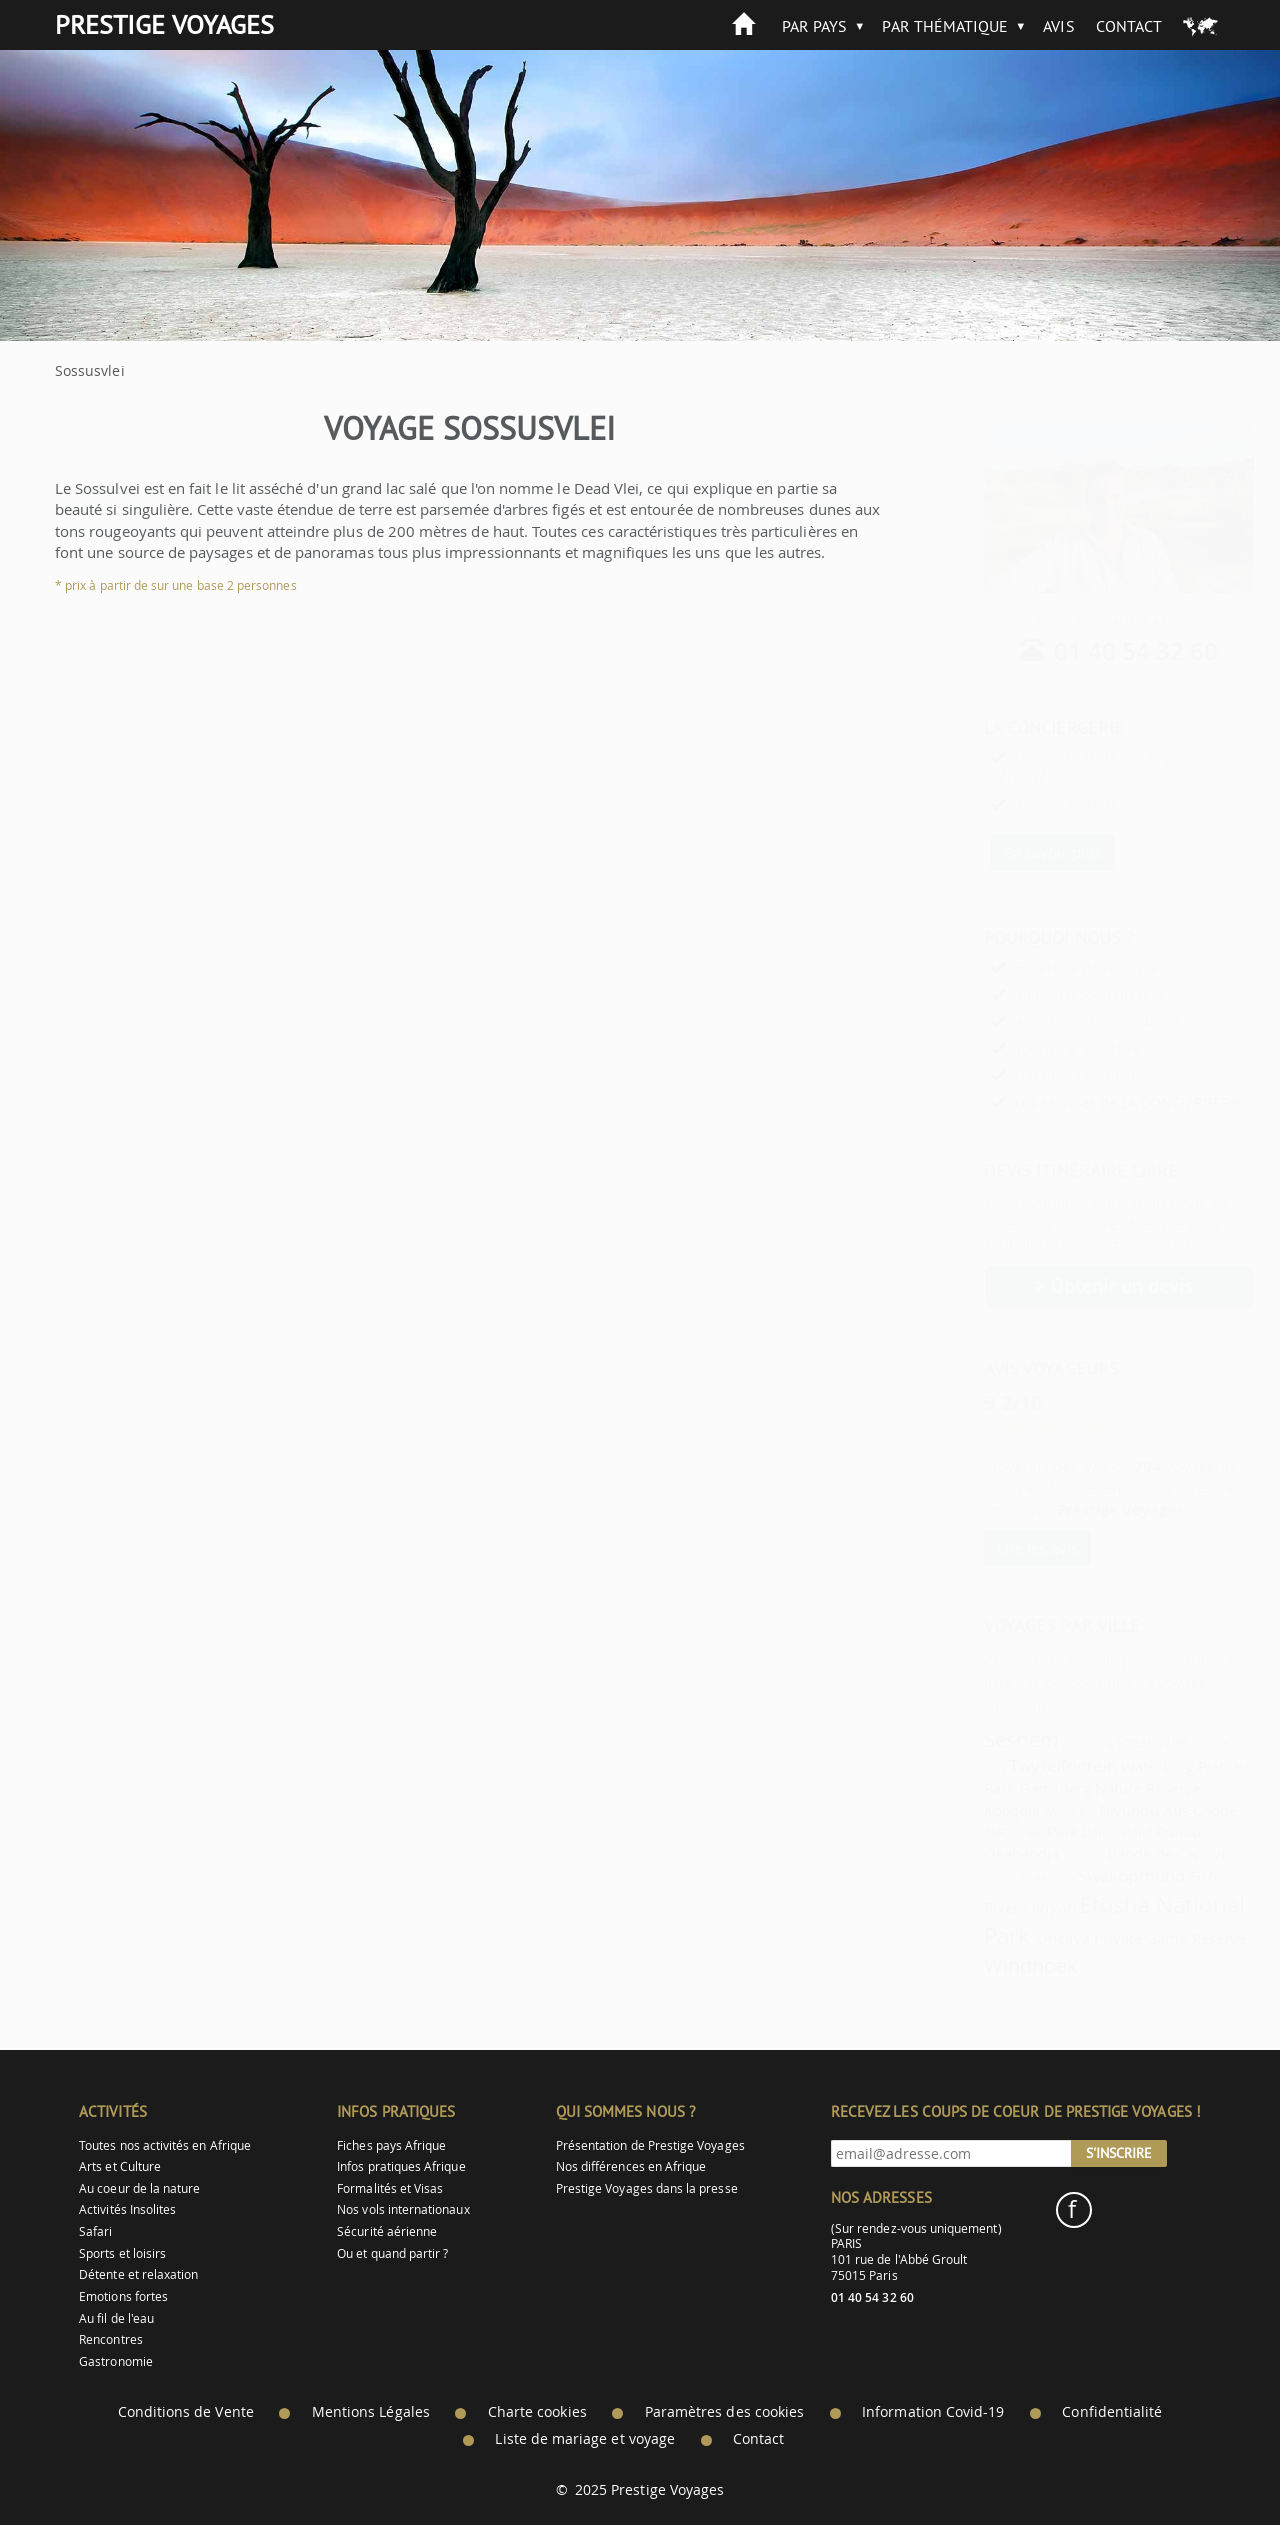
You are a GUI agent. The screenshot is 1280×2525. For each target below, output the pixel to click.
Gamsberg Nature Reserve (1060, 1788)
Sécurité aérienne (387, 2231)
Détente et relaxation (138, 2274)
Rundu (1129, 1831)
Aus (1127, 1810)
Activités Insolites (127, 2209)
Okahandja (973, 1853)
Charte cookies (537, 2412)
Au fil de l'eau (116, 2318)
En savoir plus (1003, 852)
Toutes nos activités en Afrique (165, 2145)
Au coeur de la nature (139, 2188)
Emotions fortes (123, 2296)
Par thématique (945, 26)
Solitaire (1035, 1855)
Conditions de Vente (186, 2412)
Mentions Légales (371, 2412)
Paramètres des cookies (724, 2412)
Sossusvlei (1103, 1741)
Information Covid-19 (933, 2412)
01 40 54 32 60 (1087, 651)
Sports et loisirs (122, 2253)
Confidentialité (1112, 2412)
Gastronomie (116, 2361)
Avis (1058, 26)
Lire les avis (988, 1548)
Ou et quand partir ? (392, 2253)
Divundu (1079, 1810)
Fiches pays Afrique (391, 2145)
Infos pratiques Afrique (401, 2166)
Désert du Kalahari (980, 1878)
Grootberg (1039, 1743)
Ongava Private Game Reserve (1092, 1938)
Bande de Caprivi (1117, 1853)
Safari (95, 2231)
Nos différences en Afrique (631, 2166)
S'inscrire (1119, 2153)
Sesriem (972, 1739)
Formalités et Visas (390, 2188)
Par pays (814, 26)
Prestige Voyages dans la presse (647, 2188)
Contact (1129, 26)
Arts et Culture (120, 2166)
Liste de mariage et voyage (585, 2439)
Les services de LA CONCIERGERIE (1079, 1102)
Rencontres (111, 2339)
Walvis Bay (1021, 1812)
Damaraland (1068, 1832)
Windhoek (982, 1965)
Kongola (963, 1810)
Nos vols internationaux (403, 2209)
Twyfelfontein (1014, 1765)
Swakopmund (1082, 1875)
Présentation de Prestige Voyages (650, 2145)
